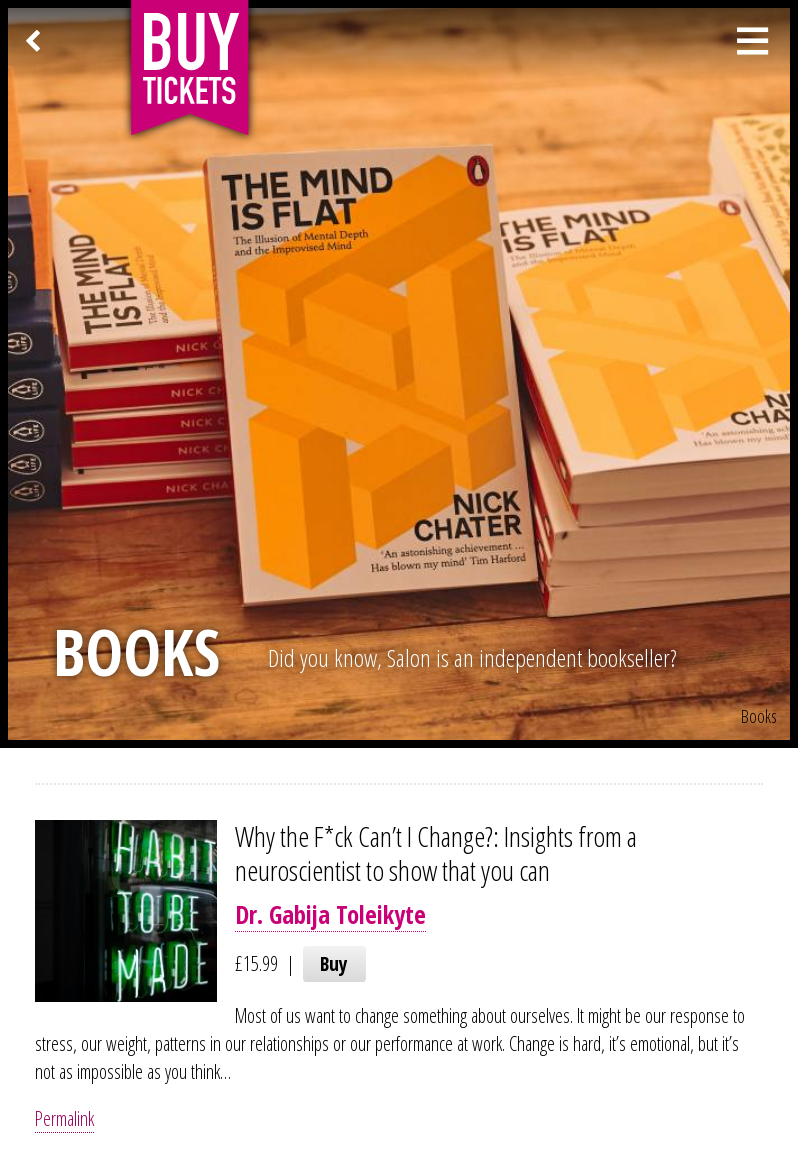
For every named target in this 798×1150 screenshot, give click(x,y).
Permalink (64, 1118)
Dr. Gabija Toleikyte (330, 914)
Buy (334, 963)
